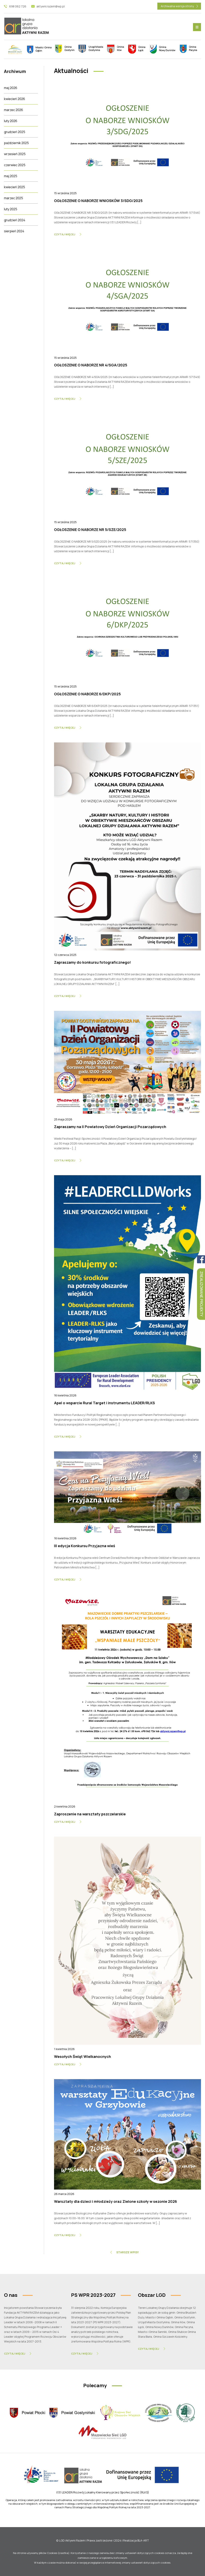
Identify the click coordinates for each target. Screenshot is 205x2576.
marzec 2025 (13, 198)
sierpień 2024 (14, 231)
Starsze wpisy (127, 2252)
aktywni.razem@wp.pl (50, 6)
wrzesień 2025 (15, 154)
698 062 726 (17, 6)
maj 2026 (10, 88)
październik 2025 (16, 143)
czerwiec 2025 (14, 165)
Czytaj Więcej (14, 2353)
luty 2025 (10, 209)
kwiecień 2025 (14, 187)
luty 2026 (10, 121)
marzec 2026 (13, 110)
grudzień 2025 (14, 132)
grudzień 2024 (14, 220)
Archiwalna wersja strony (177, 6)
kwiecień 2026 (14, 99)
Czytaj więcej (64, 234)
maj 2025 (10, 176)
